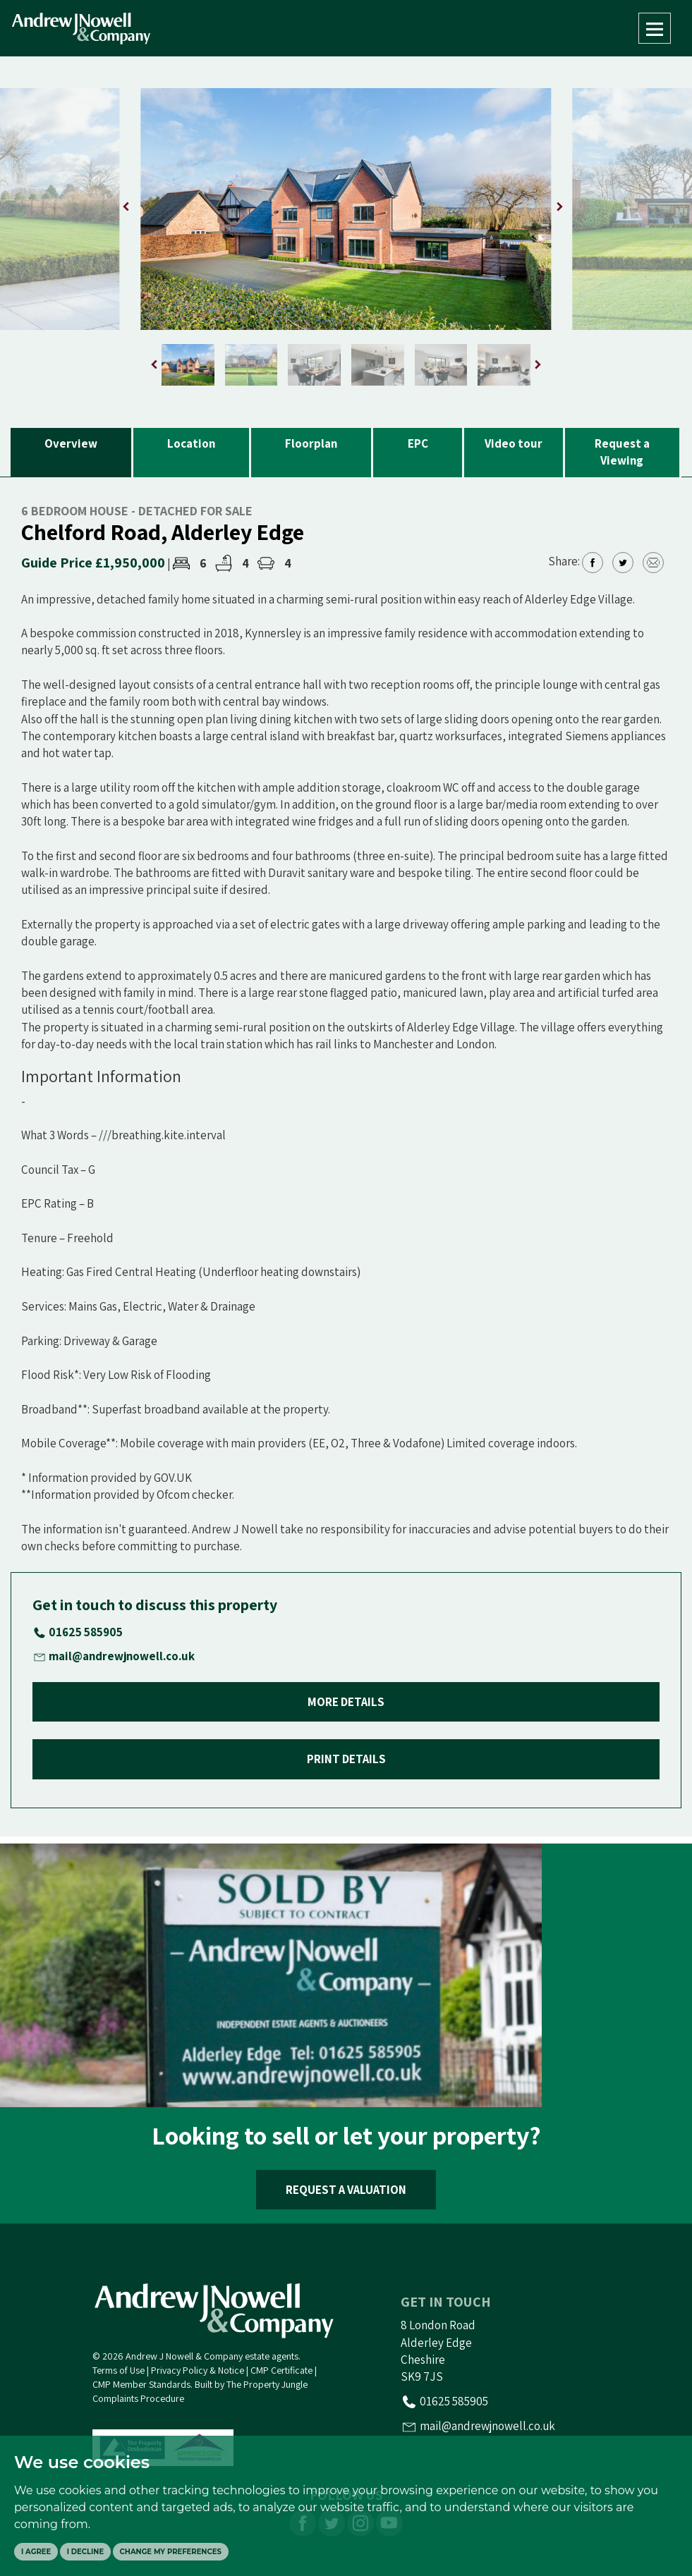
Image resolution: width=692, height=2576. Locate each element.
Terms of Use (118, 2370)
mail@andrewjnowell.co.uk (122, 1656)
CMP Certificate (281, 2370)
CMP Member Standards (141, 2384)
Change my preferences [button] (170, 2551)
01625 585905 (86, 1632)
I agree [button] (36, 2551)
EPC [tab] (418, 443)
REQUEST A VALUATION (346, 2189)
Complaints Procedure (138, 2398)
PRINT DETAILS (346, 1759)
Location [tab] (191, 443)
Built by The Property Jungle (251, 2384)
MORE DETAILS (346, 1702)
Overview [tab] (70, 443)
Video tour (513, 443)
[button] (559, 206)
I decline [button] (85, 2551)
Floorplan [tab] (311, 443)
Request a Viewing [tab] (622, 452)
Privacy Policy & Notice (197, 2370)
